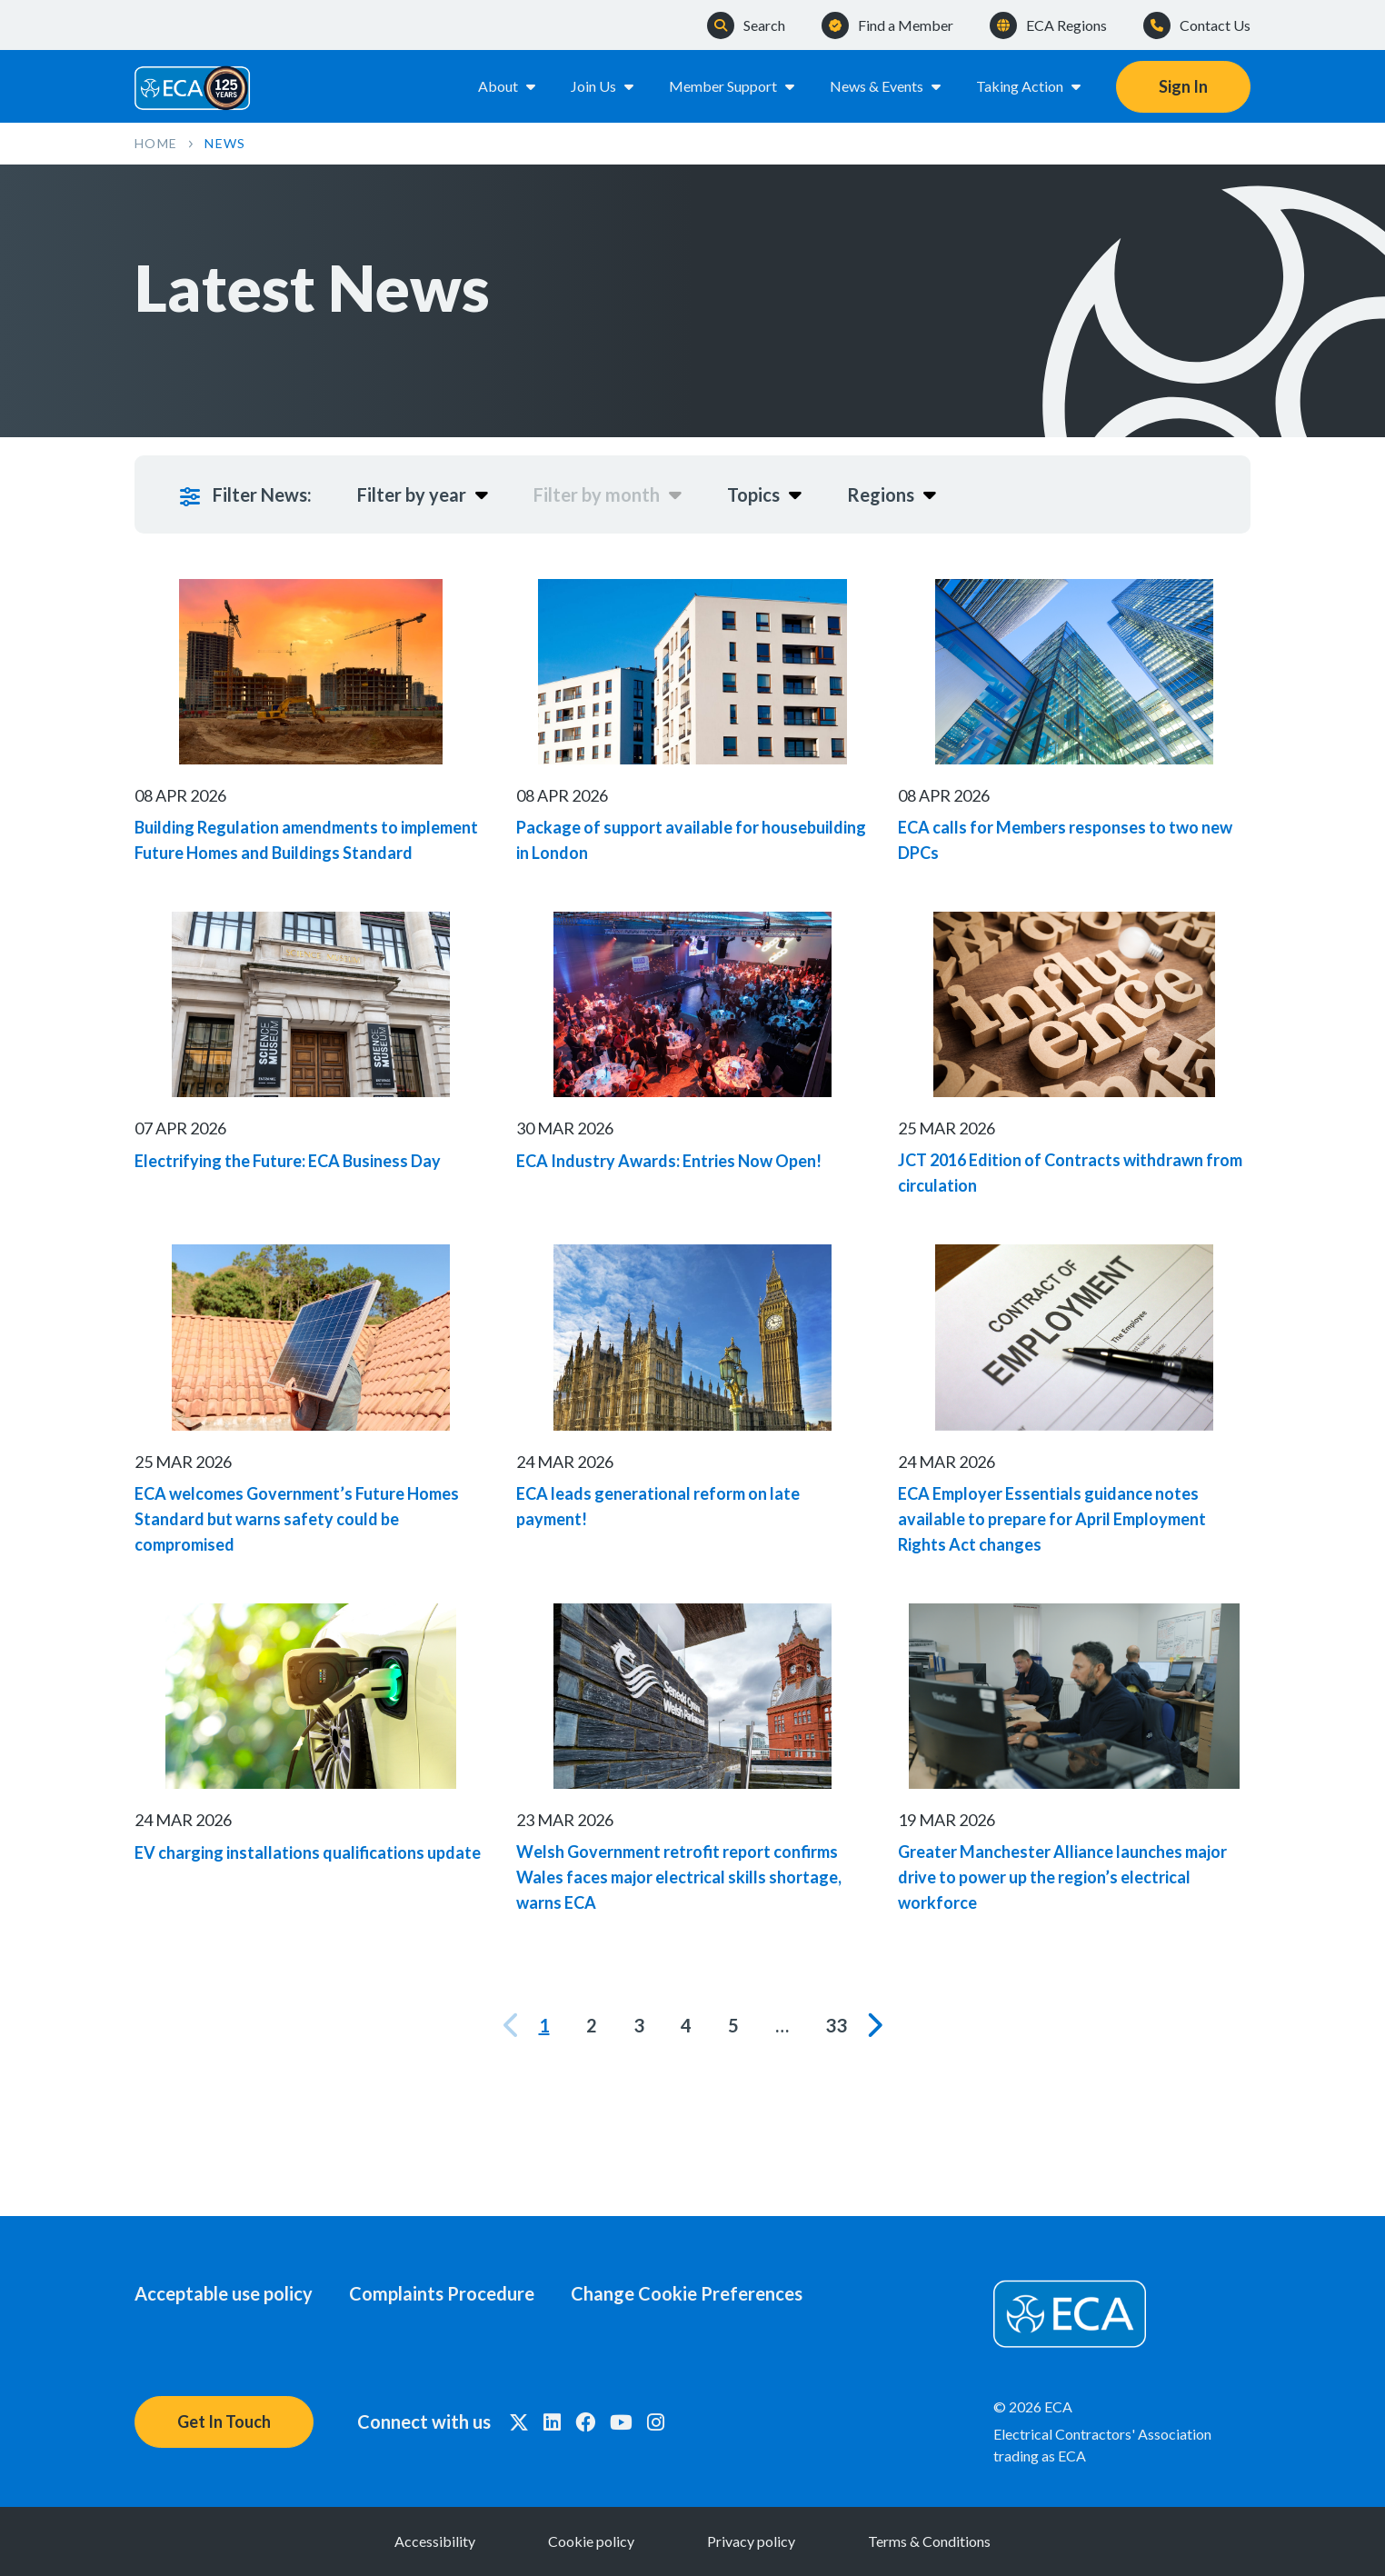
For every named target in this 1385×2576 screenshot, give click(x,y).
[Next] (873, 2025)
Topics (764, 494)
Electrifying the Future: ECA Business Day (288, 1161)
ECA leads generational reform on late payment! (658, 1507)
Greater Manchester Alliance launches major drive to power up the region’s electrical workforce (1062, 1877)
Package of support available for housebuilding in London (691, 841)
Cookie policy (591, 2541)
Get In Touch (224, 2421)
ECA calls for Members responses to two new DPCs (1065, 841)
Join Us (603, 86)
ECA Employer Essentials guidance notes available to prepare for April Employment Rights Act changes (1052, 1519)
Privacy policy (751, 2541)
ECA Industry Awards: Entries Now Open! (669, 1161)
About (508, 86)
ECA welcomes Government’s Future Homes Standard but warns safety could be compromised (297, 1519)
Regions (891, 494)
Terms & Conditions (929, 2541)
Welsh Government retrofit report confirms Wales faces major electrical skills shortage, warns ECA (679, 1877)
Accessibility (434, 2541)
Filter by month (607, 494)
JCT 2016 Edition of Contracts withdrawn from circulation (1070, 1173)
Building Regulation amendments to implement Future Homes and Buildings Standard (306, 841)
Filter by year (422, 494)
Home (156, 143)
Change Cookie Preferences (686, 2293)
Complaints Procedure (441, 2293)
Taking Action (1029, 86)
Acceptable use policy (224, 2293)
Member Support (733, 86)
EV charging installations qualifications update (308, 1852)
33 (836, 2025)
